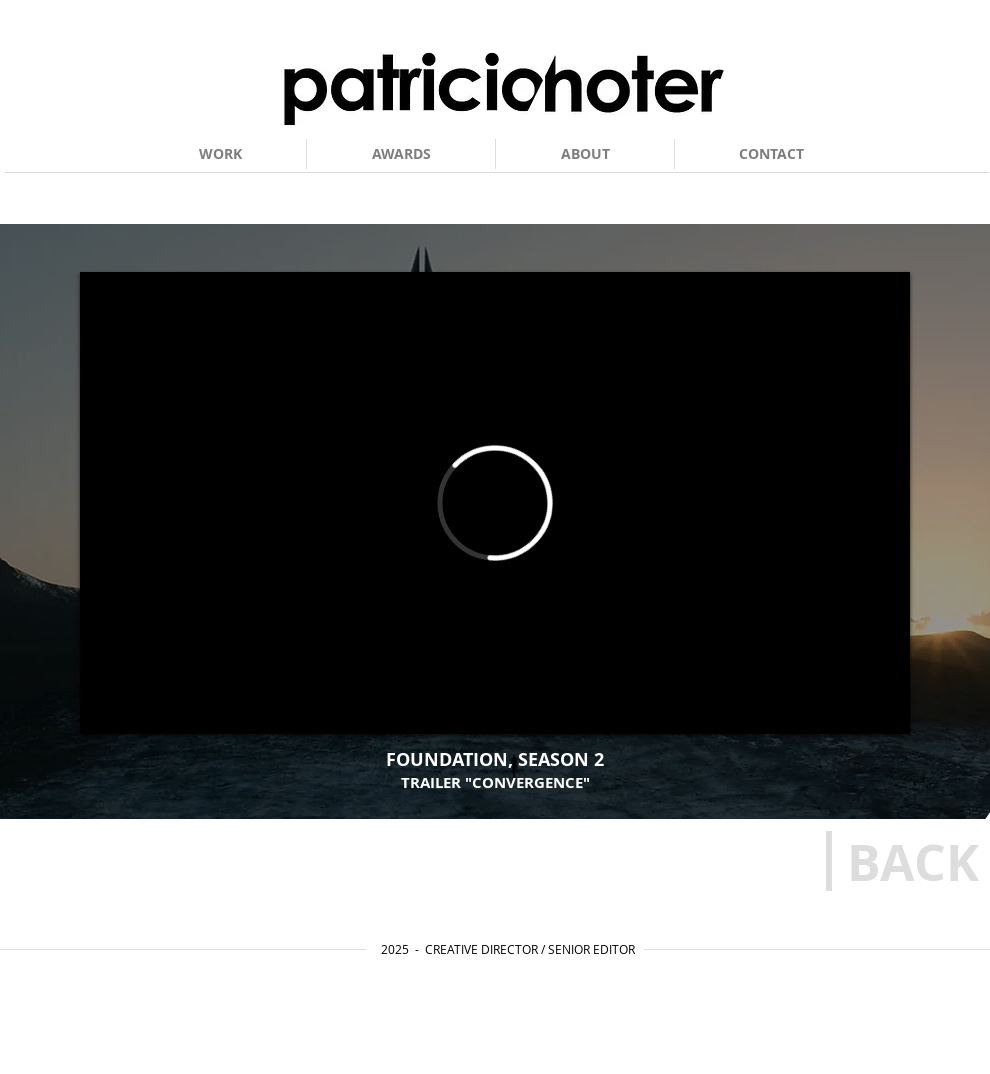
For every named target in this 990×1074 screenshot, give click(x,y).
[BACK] (913, 862)
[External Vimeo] (495, 503)
